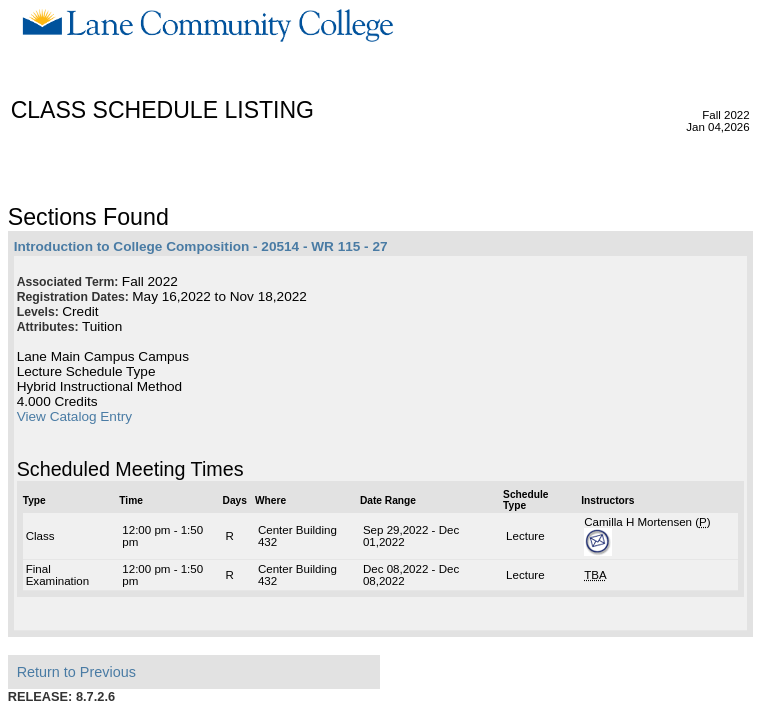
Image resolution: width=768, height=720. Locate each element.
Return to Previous (76, 672)
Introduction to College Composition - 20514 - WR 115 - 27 (201, 246)
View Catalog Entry (74, 416)
